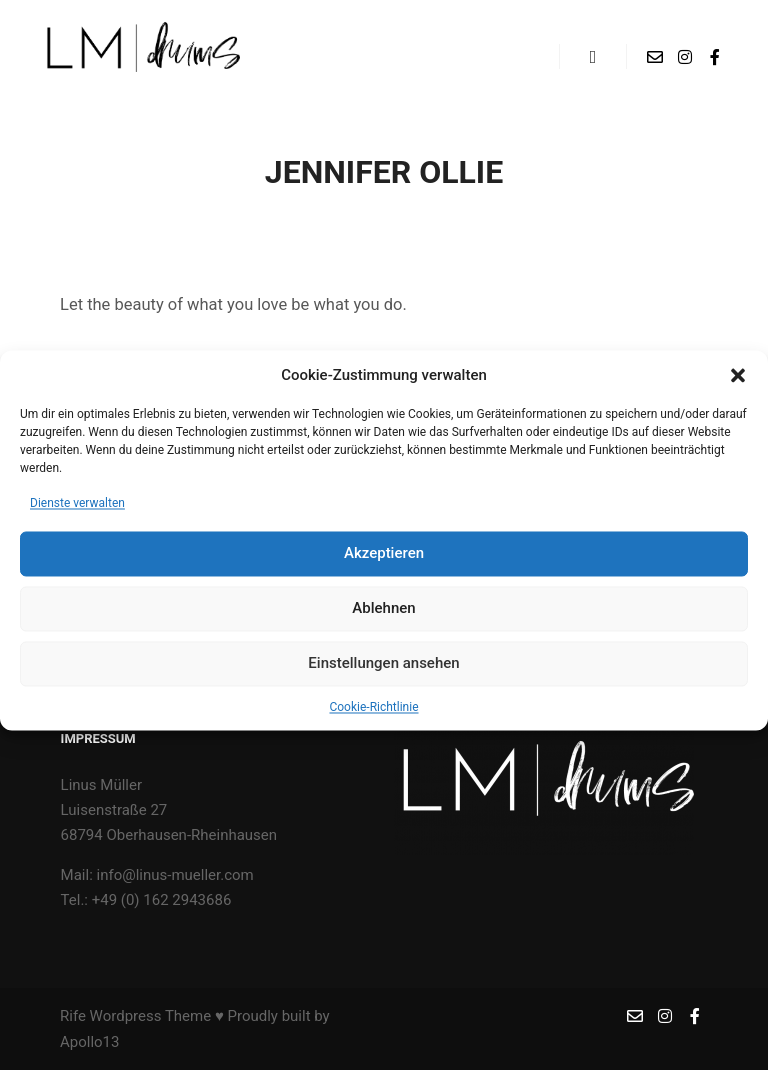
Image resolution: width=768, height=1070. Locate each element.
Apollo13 (89, 1042)
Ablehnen (383, 621)
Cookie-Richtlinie (373, 720)
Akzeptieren (384, 566)
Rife (73, 1016)
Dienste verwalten (77, 516)
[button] (738, 388)
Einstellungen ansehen (383, 676)
